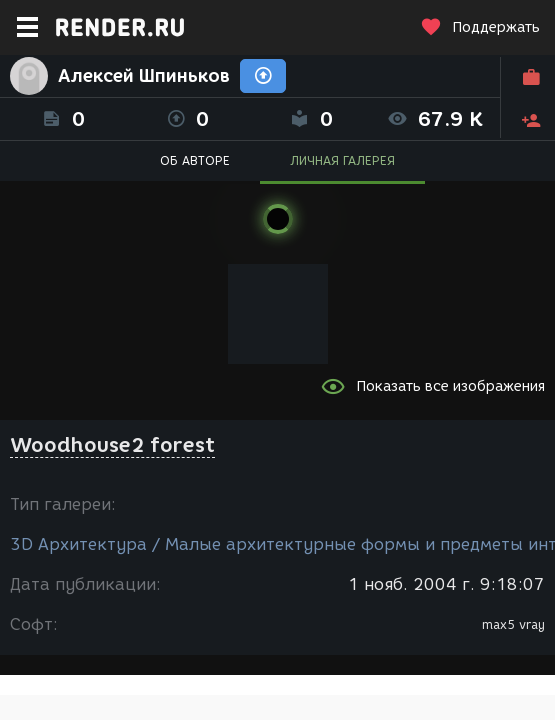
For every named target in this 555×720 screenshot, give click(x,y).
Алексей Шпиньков (144, 76)
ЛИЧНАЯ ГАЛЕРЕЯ (342, 160)
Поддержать (480, 27)
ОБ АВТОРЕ (195, 160)
